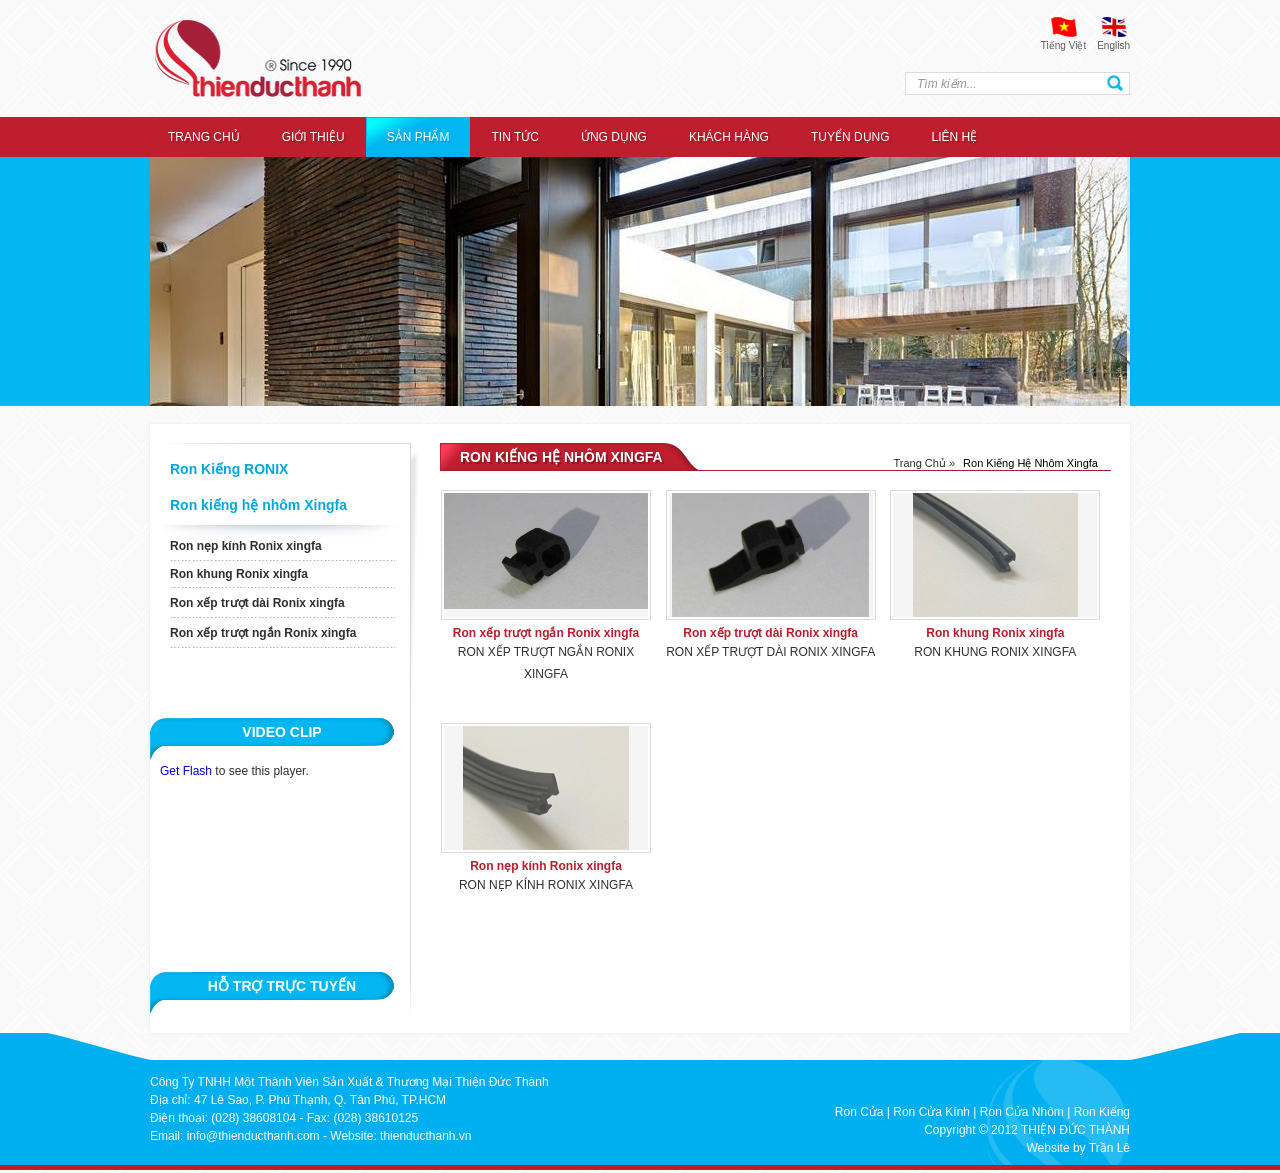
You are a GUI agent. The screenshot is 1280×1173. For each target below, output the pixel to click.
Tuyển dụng (850, 137)
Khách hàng (729, 137)
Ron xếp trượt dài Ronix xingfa (257, 603)
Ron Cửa (859, 1112)
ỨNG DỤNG (614, 137)
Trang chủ (204, 137)
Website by (1055, 1148)
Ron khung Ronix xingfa (239, 574)
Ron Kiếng (1102, 1112)
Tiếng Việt (1063, 45)
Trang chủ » (924, 463)
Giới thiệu (313, 137)
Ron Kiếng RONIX (229, 469)
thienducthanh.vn (425, 1136)
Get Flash (186, 771)
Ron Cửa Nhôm (1022, 1112)
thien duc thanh (258, 58)
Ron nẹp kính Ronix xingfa (246, 546)
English (1113, 45)
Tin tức (514, 137)
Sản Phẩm (418, 137)
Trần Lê (1109, 1148)
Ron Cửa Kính (931, 1112)
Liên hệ (955, 137)
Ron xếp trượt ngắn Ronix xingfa (263, 633)
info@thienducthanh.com (253, 1136)
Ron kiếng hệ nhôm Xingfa (258, 505)
